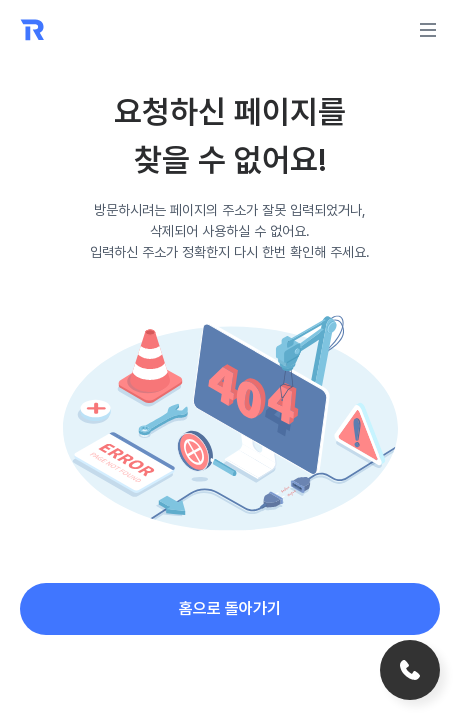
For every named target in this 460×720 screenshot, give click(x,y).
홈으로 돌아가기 (230, 608)
